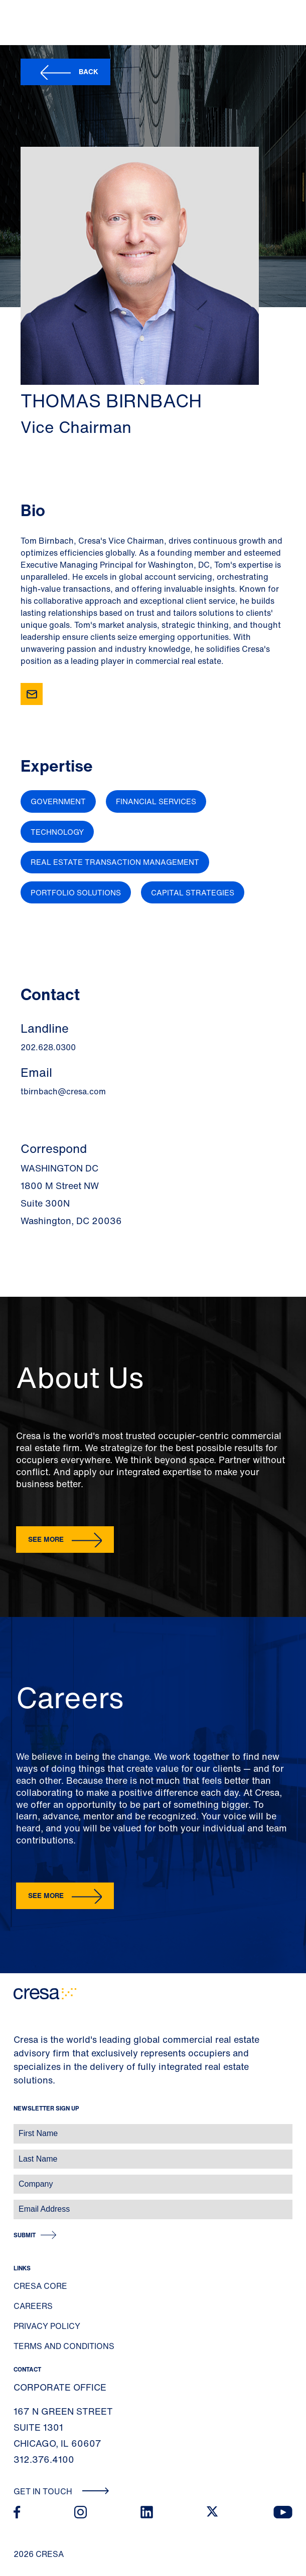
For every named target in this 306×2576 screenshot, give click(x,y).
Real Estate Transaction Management (115, 861)
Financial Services (156, 801)
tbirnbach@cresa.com (63, 1091)
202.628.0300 (48, 1047)
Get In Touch (61, 2491)
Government (58, 801)
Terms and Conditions (64, 2346)
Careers (33, 2306)
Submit (25, 2235)
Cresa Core (40, 2286)
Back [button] (88, 71)
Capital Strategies (192, 892)
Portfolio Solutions (76, 892)
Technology (57, 831)
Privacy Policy (47, 2326)
